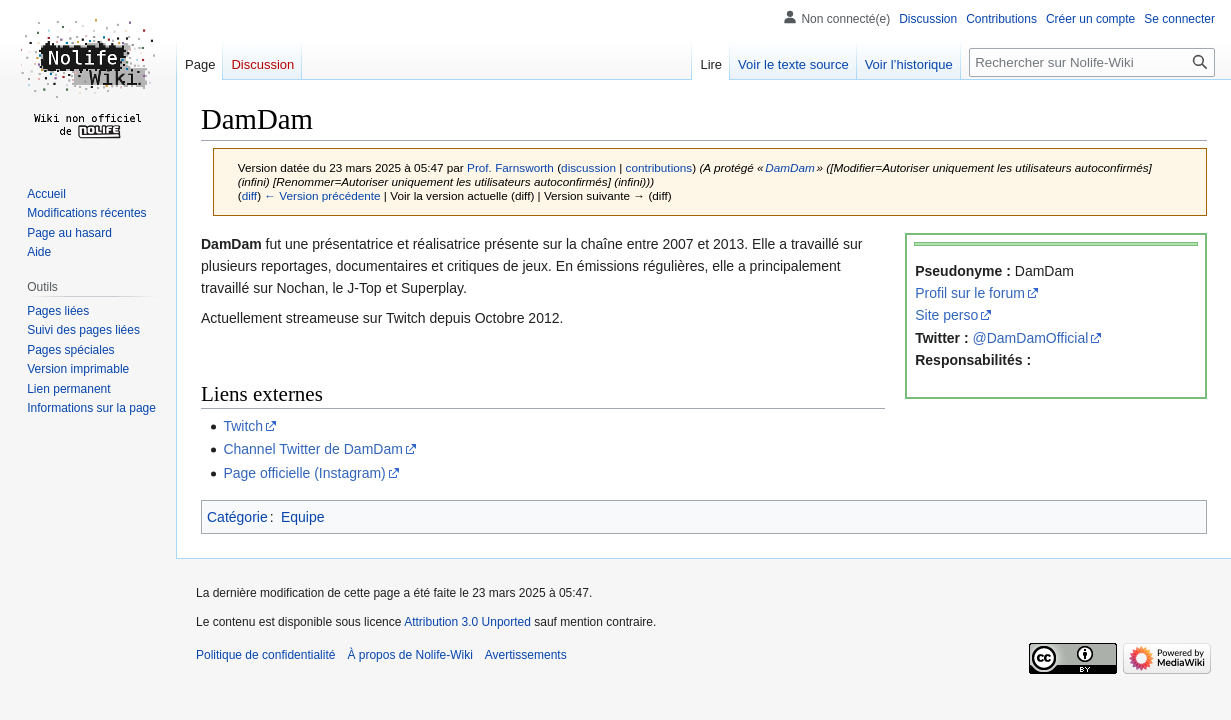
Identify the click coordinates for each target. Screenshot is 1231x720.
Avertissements (526, 655)
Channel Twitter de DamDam (312, 449)
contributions (659, 167)
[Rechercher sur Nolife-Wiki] (1092, 62)
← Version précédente (322, 195)
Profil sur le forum (970, 293)
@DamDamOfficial (1031, 338)
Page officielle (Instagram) (304, 473)
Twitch (243, 426)
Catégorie (237, 517)
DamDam (790, 167)
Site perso (946, 315)
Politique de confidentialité (265, 655)
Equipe (303, 517)
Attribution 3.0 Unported (467, 622)
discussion (588, 167)
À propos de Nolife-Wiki (409, 655)
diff (249, 195)
